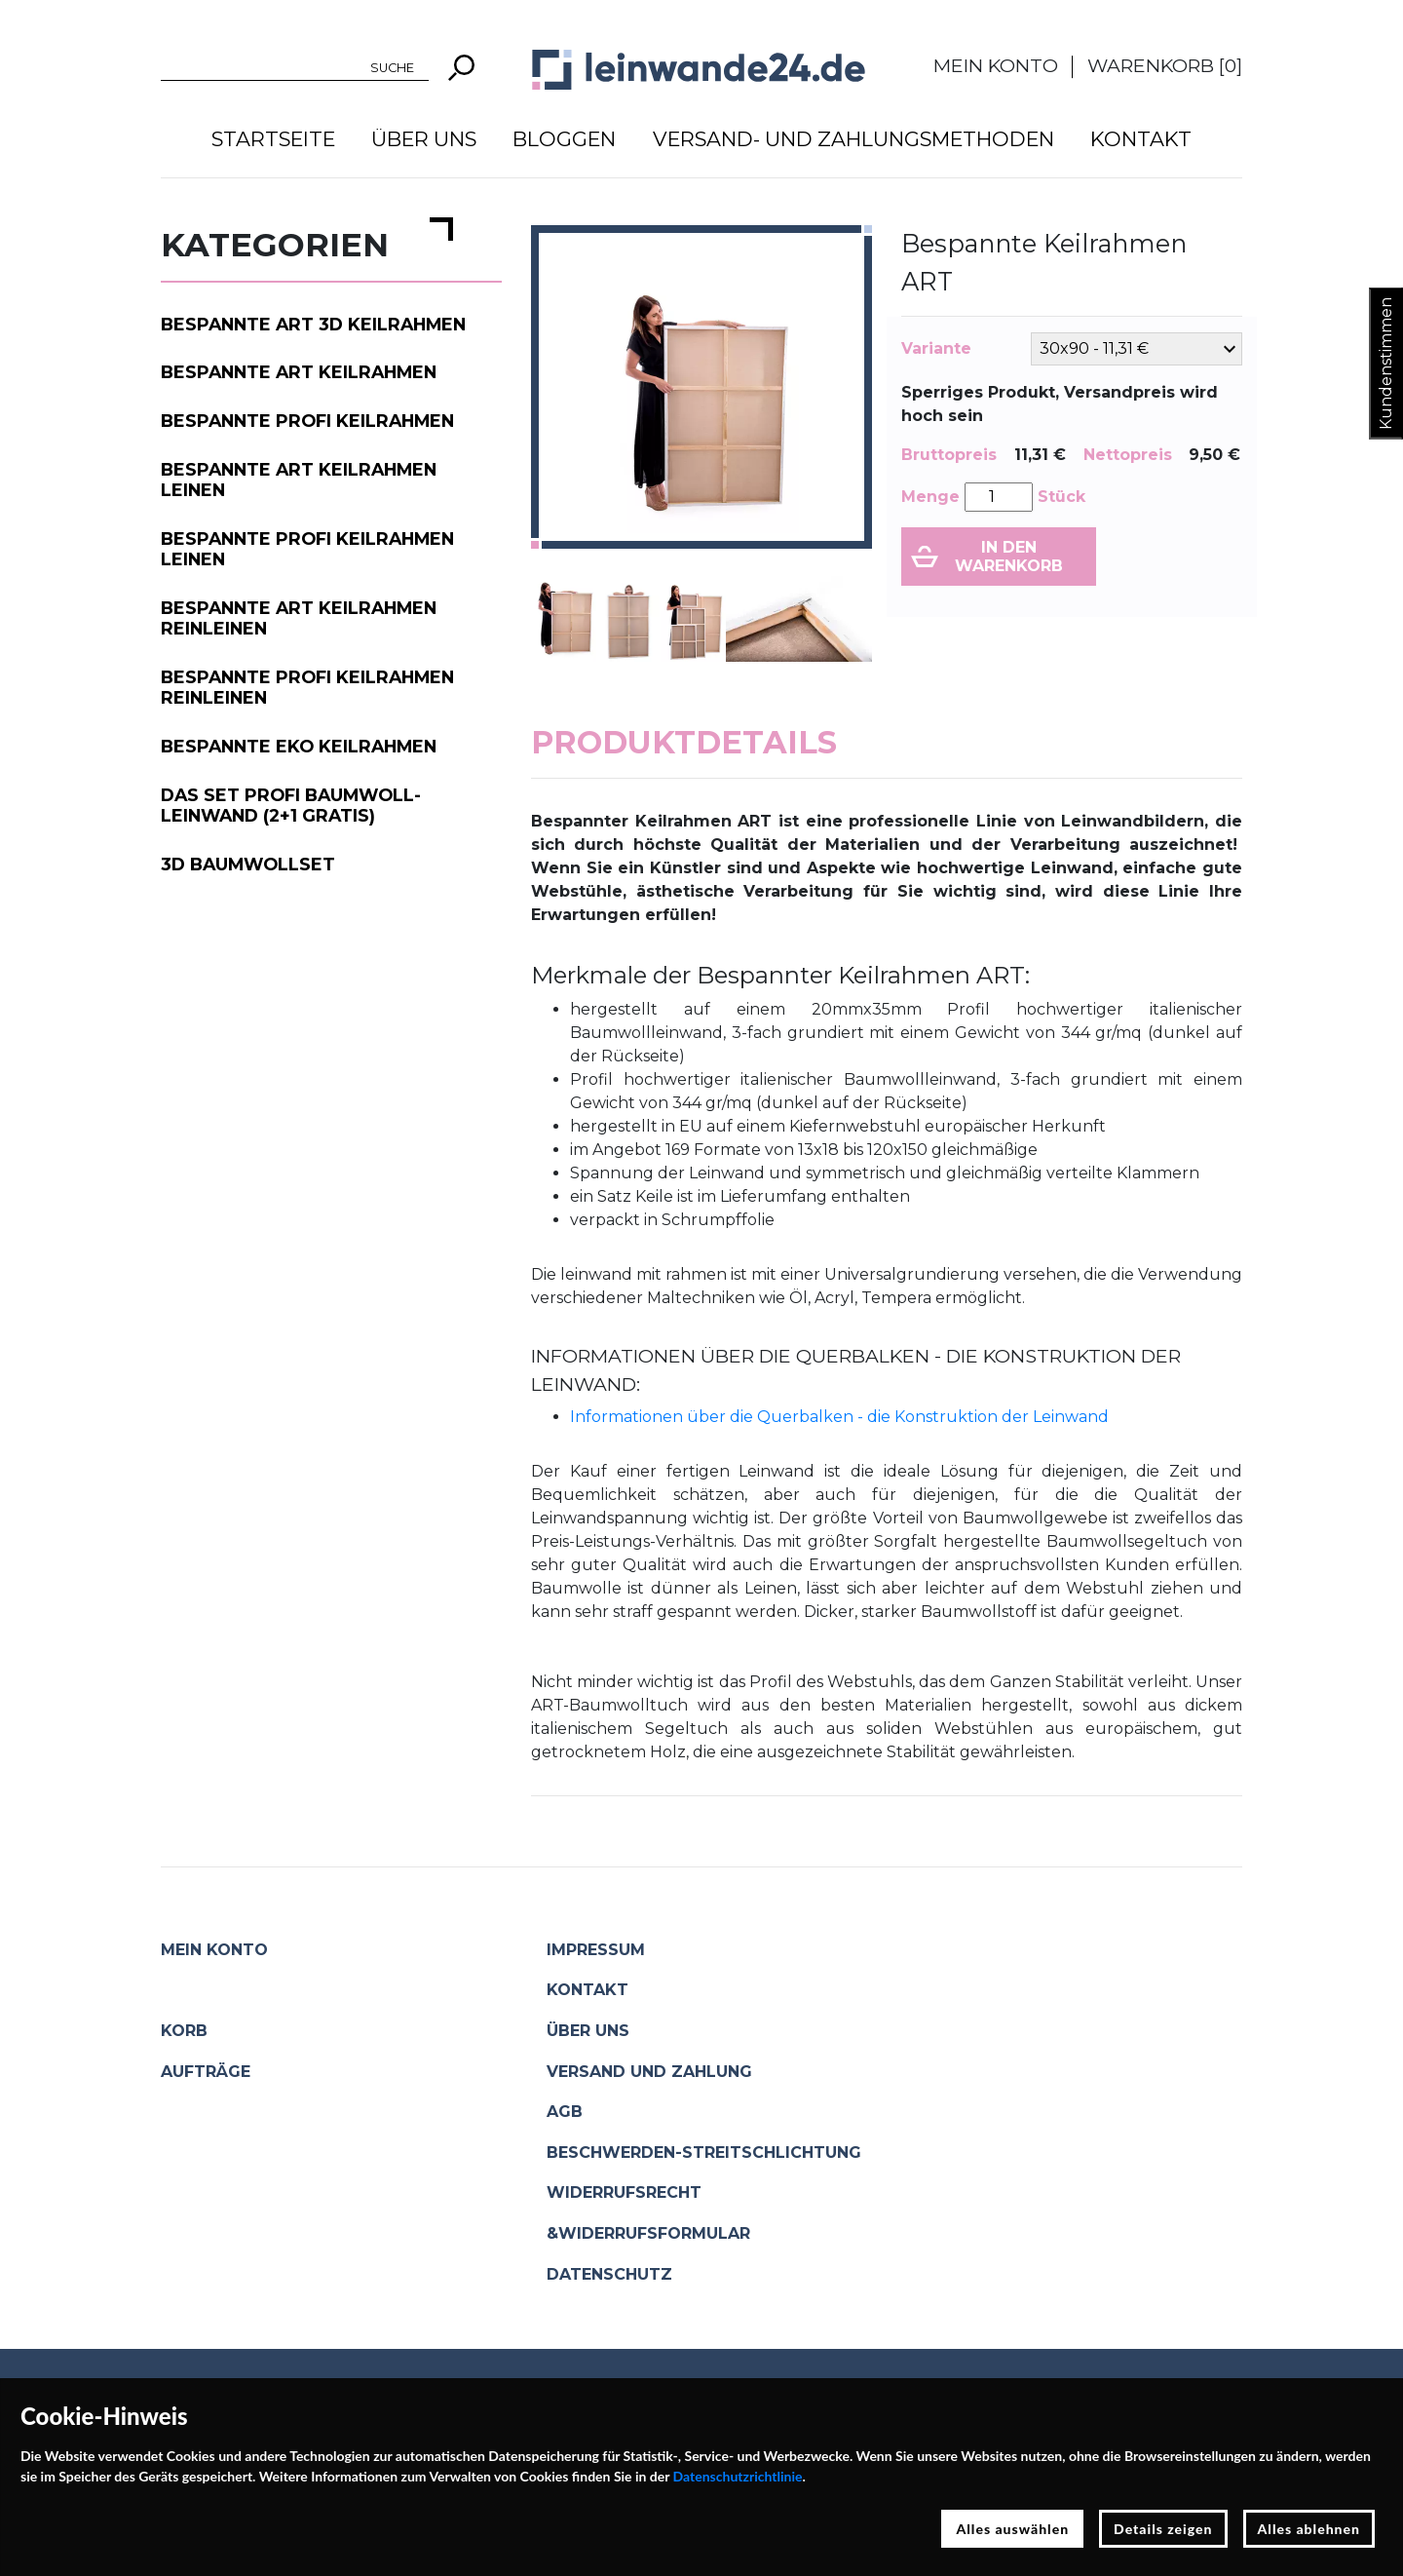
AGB (565, 2111)
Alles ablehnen (1309, 2528)
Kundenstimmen (1386, 363)
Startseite (273, 139)
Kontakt (1141, 139)
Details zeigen (1163, 2528)
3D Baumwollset (248, 864)
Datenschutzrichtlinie (738, 2476)
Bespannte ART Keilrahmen (298, 372)
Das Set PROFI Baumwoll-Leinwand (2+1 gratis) (291, 805)
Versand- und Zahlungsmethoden (853, 139)
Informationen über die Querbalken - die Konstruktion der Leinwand (839, 1416)
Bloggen (564, 139)
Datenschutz (609, 2274)
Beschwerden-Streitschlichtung (704, 2152)
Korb (184, 2030)
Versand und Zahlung (649, 2071)
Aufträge (205, 2071)
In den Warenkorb (1009, 556)
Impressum (596, 1950)
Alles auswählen (1012, 2528)
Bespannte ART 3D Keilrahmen (313, 324)
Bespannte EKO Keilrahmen (298, 746)
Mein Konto (995, 65)
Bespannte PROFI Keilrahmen (307, 420)
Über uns (423, 139)
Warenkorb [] (1164, 65)
